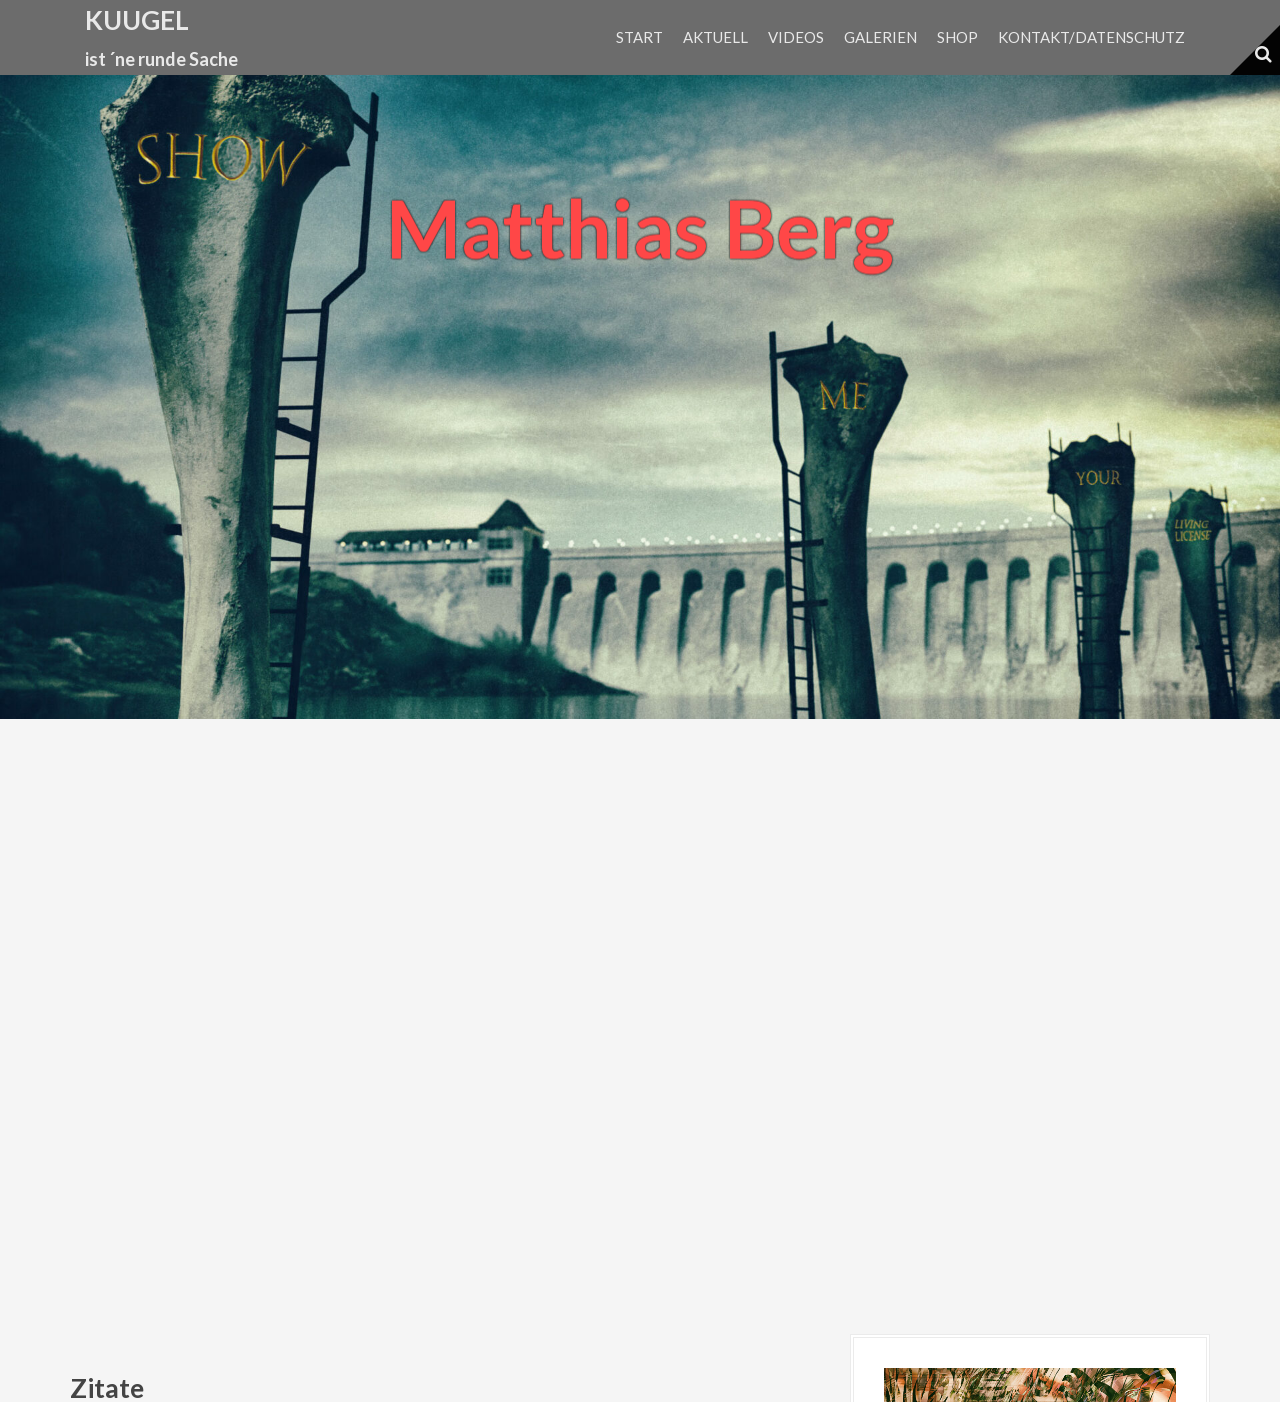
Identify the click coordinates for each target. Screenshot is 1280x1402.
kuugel (137, 20)
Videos (796, 37)
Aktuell (715, 37)
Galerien (880, 37)
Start (639, 37)
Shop (957, 37)
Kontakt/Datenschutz (1091, 37)
